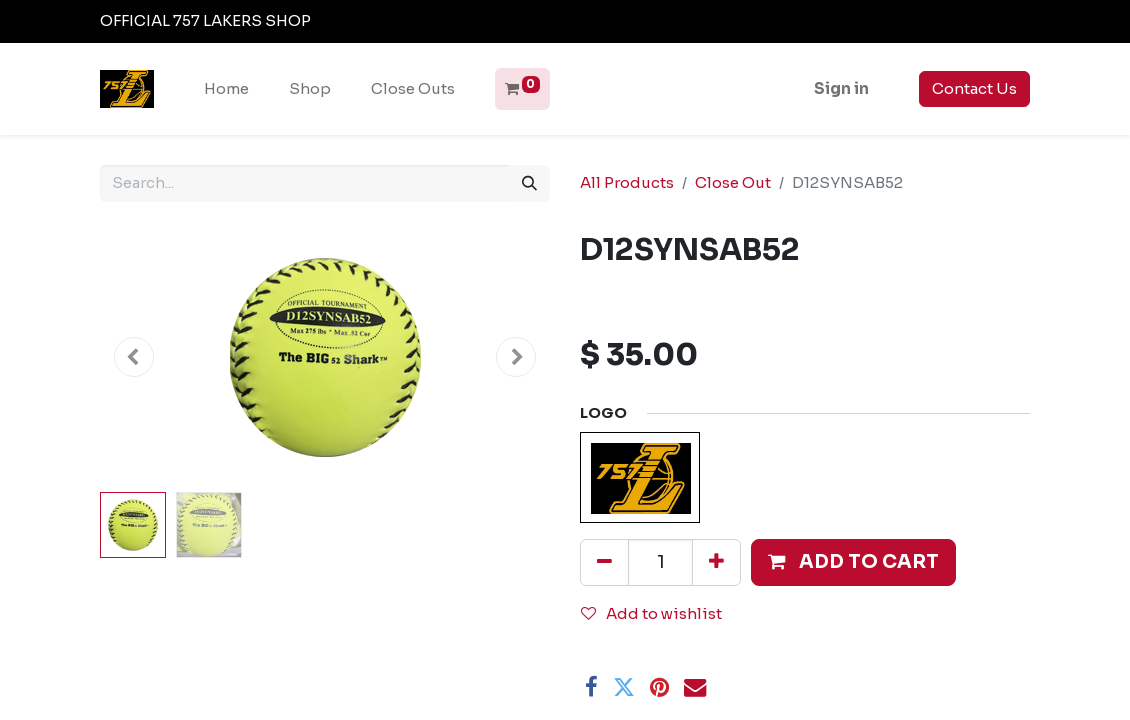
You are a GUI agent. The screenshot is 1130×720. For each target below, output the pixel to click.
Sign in (841, 88)
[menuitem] (226, 89)
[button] (134, 356)
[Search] (529, 183)
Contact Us (974, 88)
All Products (627, 182)
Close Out (733, 182)
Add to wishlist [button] (651, 613)
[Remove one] (604, 562)
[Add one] (716, 562)
